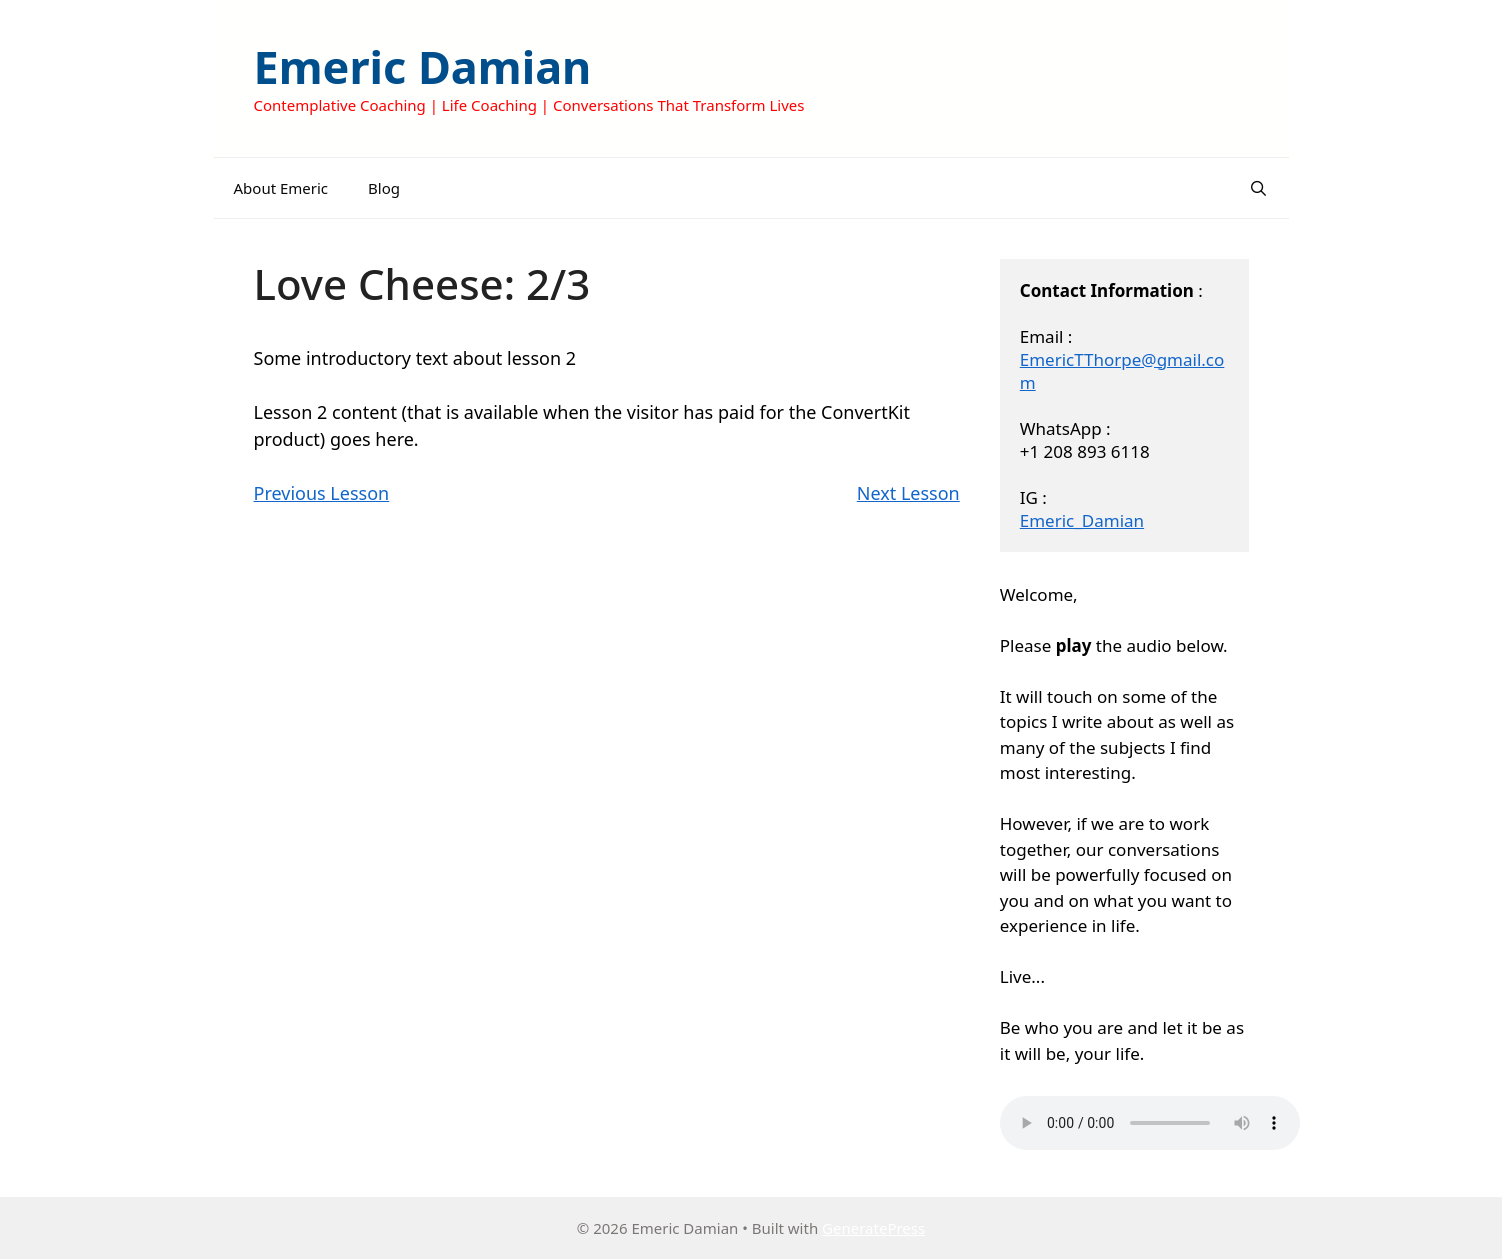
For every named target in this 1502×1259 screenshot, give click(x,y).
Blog (384, 188)
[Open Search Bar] (1258, 188)
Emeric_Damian (1082, 520)
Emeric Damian (423, 66)
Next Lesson (908, 493)
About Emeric (281, 188)
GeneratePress (873, 1228)
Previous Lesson (322, 493)
